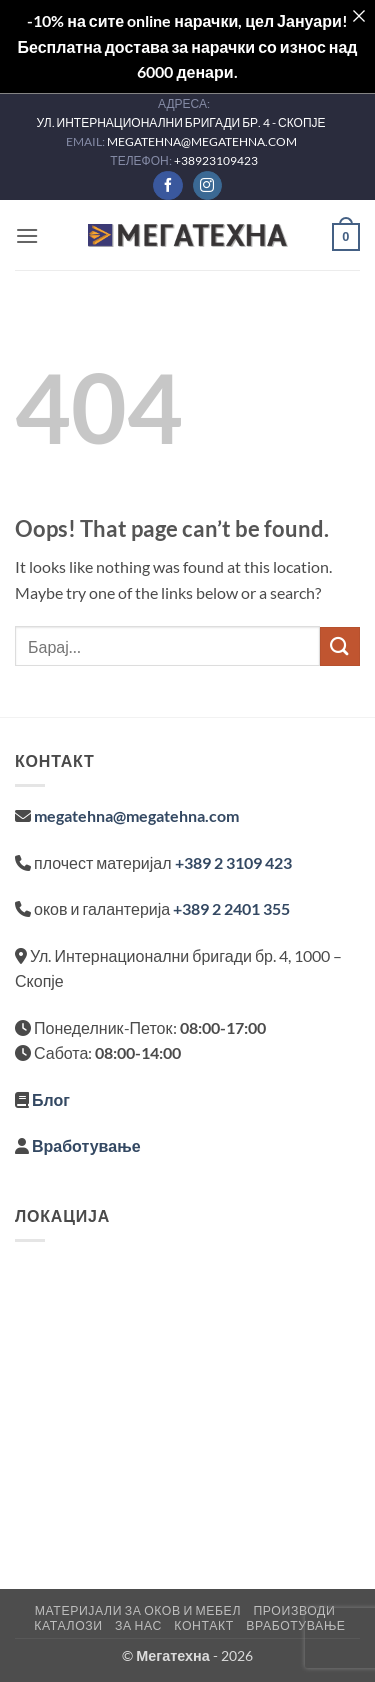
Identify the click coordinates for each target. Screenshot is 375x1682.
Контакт (203, 1625)
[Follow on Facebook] (167, 186)
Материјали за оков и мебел (138, 1610)
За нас (138, 1625)
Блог (51, 1099)
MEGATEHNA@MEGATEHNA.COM (203, 141)
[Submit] (340, 646)
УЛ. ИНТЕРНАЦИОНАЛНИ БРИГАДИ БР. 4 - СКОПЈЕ (181, 122)
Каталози (68, 1625)
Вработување (86, 1145)
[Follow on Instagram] (207, 186)
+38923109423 (216, 160)
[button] (27, 235)
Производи (294, 1610)
